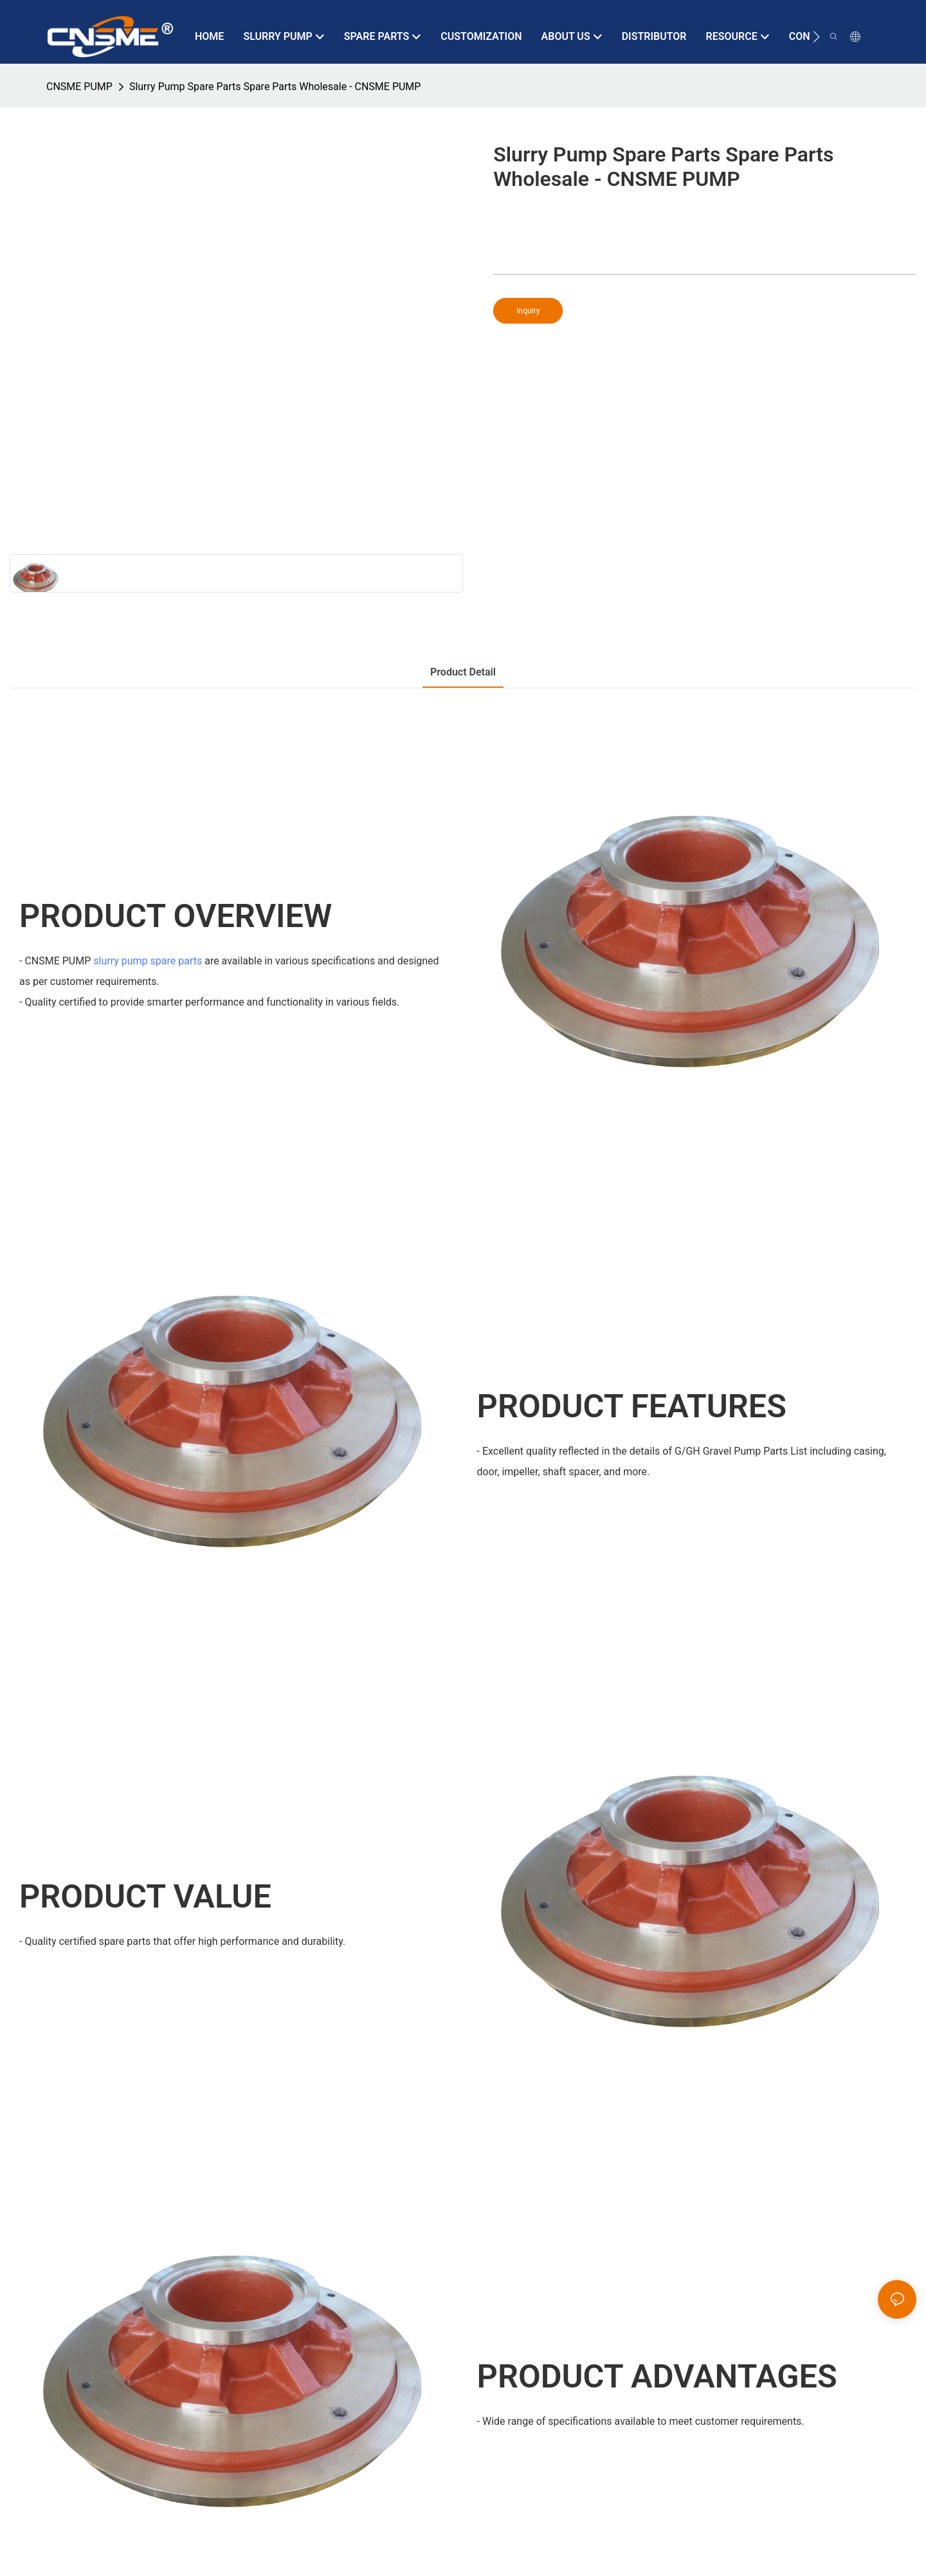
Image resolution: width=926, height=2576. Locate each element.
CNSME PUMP (79, 86)
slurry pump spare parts (147, 961)
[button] (816, 36)
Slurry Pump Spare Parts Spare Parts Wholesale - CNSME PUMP (275, 86)
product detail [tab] (463, 672)
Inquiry (528, 310)
